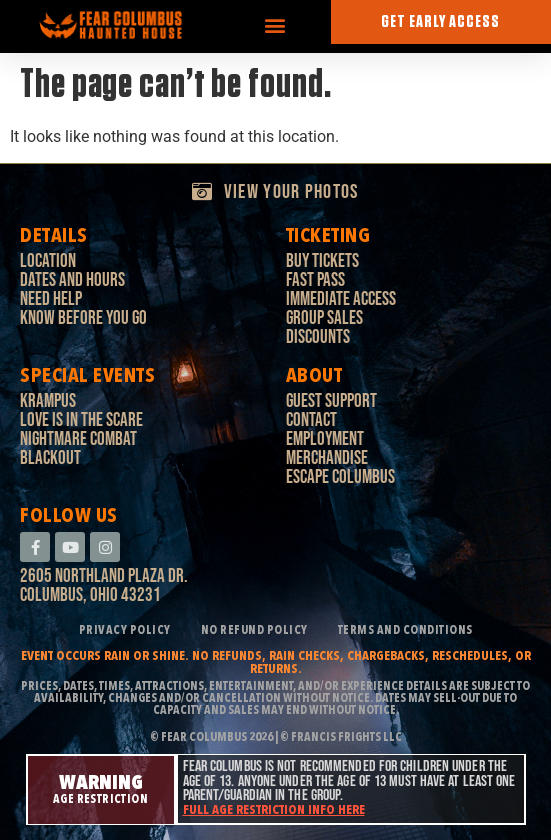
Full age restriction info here (274, 810)
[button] (275, 25)
